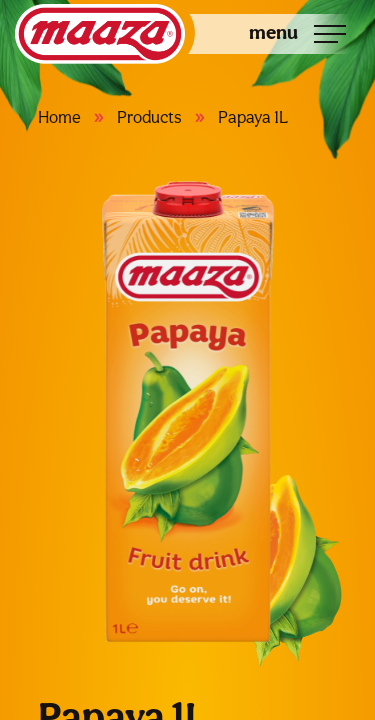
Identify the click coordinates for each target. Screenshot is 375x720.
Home (59, 117)
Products (149, 117)
